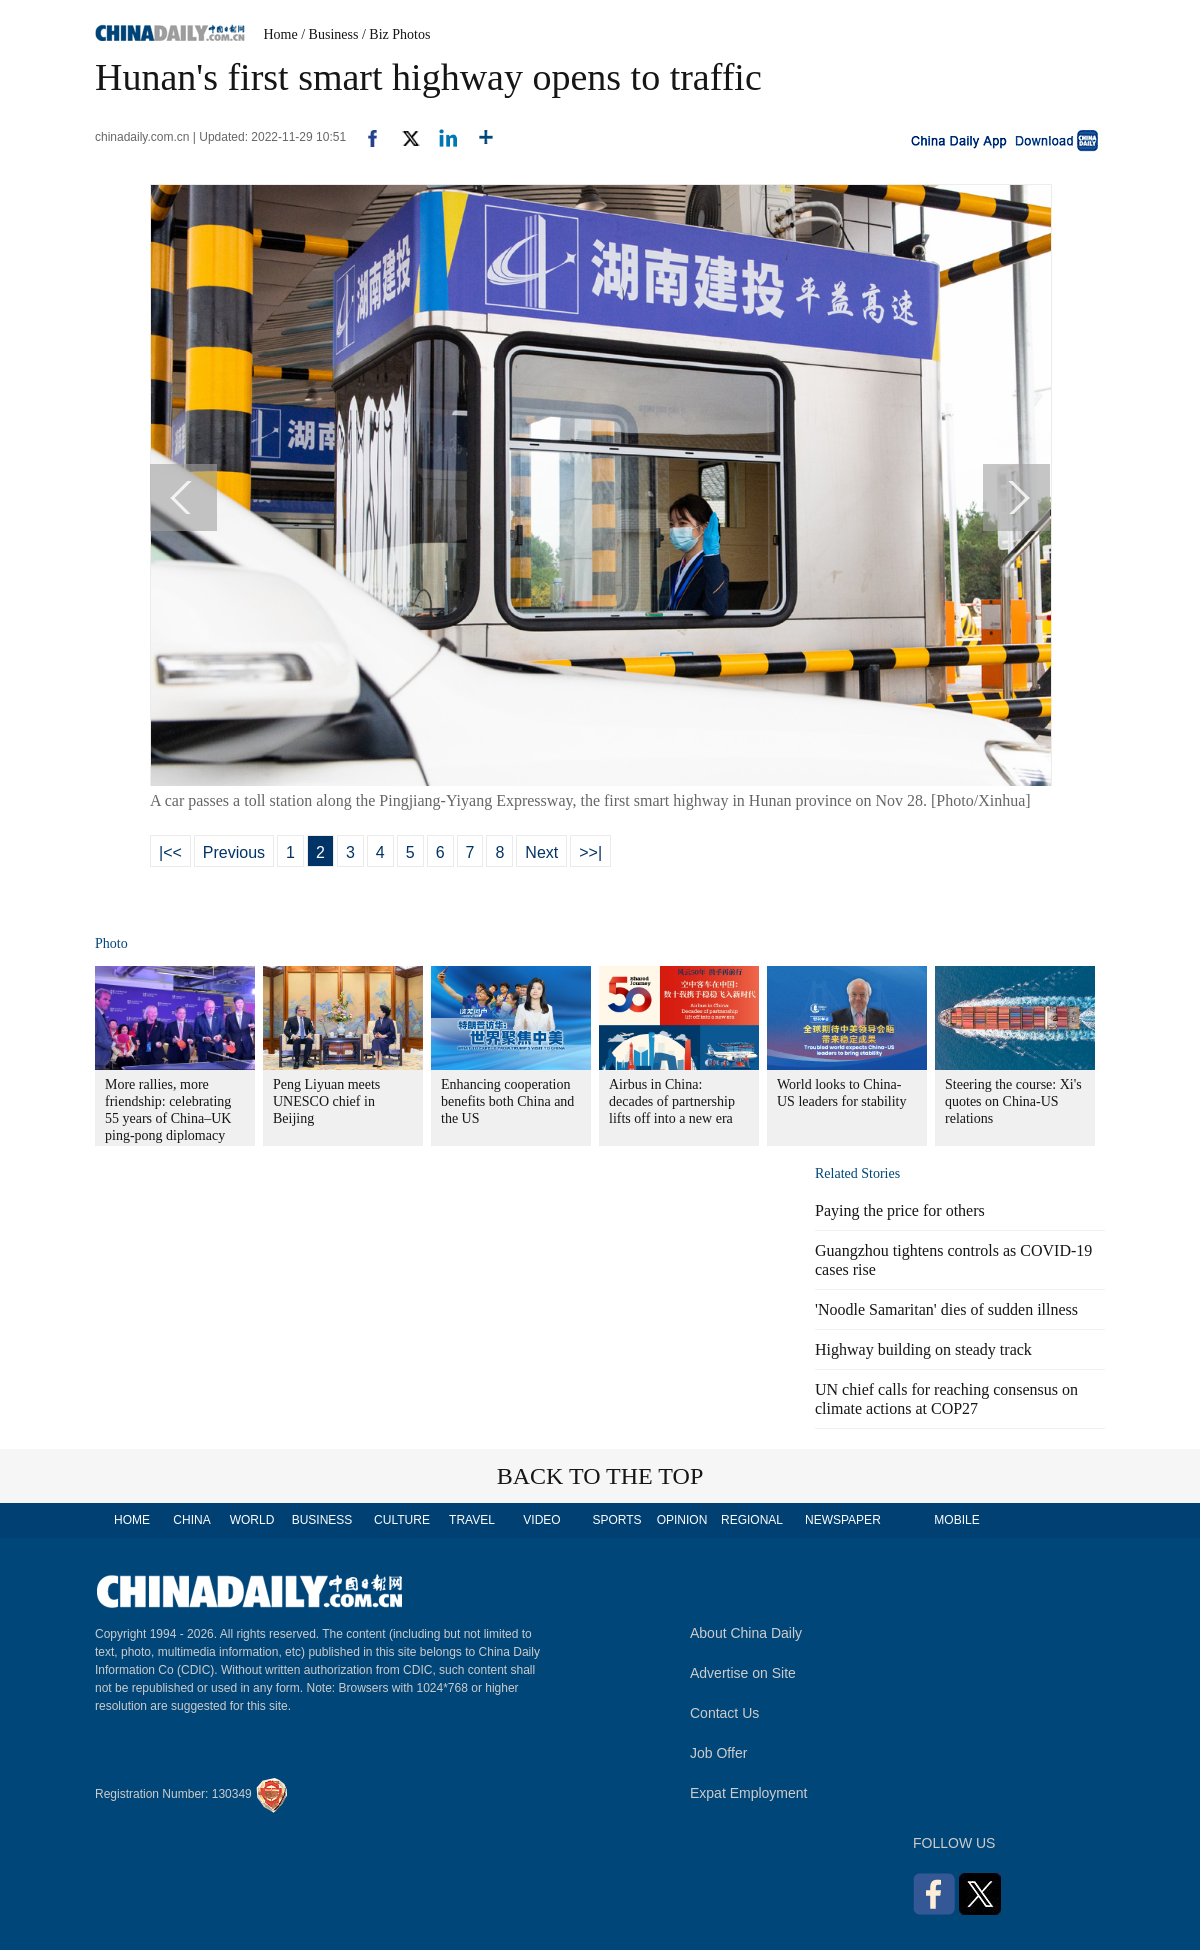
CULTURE (402, 1520)
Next (541, 852)
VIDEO (541, 1520)
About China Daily (746, 1633)
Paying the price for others (900, 1210)
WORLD (252, 1520)
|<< (170, 852)
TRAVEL (472, 1520)
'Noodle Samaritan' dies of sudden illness (946, 1309)
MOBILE (956, 1520)
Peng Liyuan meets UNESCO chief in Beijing (326, 1101)
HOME (132, 1520)
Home (281, 34)
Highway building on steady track (923, 1349)
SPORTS (616, 1520)
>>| (590, 852)
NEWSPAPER (842, 1520)
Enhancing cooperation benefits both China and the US (507, 1101)
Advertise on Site (743, 1673)
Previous (234, 852)
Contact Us (724, 1713)
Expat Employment (749, 1793)
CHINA (191, 1520)
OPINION (682, 1520)
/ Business (329, 34)
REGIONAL (752, 1520)
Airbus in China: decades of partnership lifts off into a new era (672, 1101)
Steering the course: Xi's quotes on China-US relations (1013, 1101)
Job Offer (718, 1753)
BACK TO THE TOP (600, 1476)
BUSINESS (322, 1520)
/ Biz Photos (396, 34)
